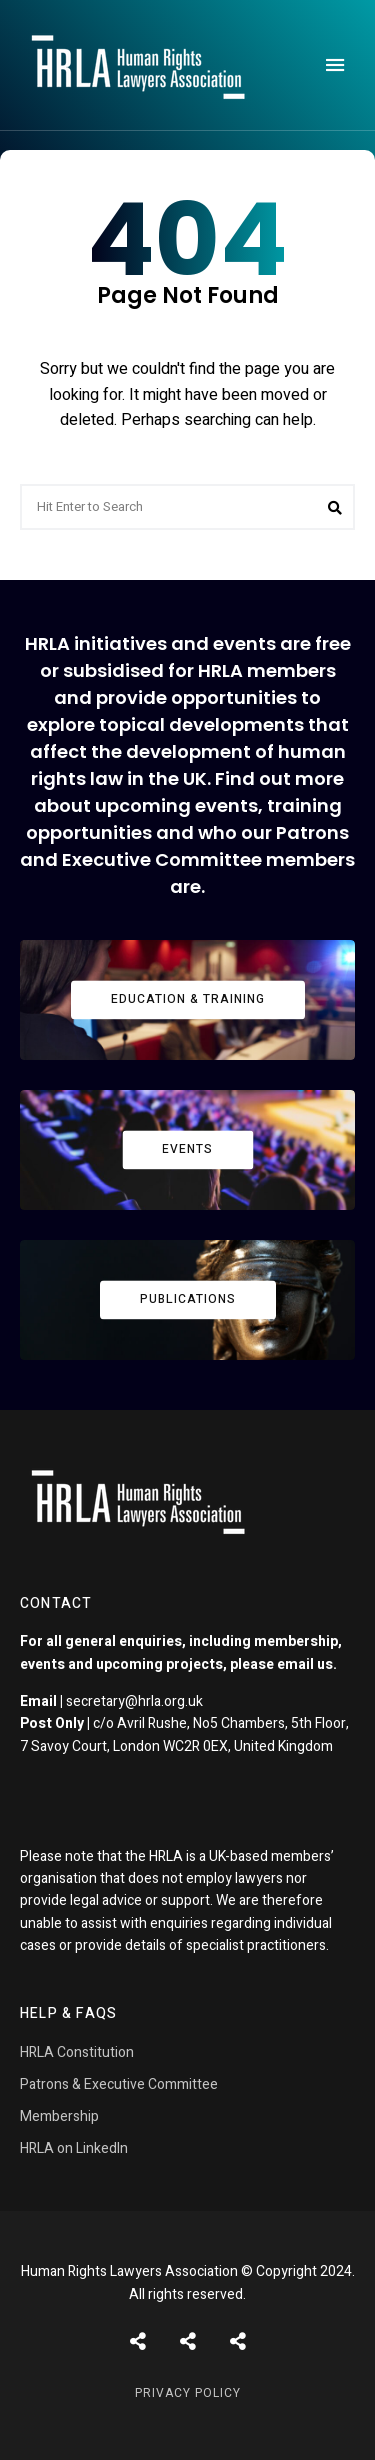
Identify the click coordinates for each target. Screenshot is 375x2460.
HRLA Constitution (77, 2052)
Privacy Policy (188, 2393)
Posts (138, 2341)
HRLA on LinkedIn (74, 2148)
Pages (238, 2341)
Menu (335, 65)
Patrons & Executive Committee (119, 2084)
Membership (59, 2116)
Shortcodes (188, 2341)
